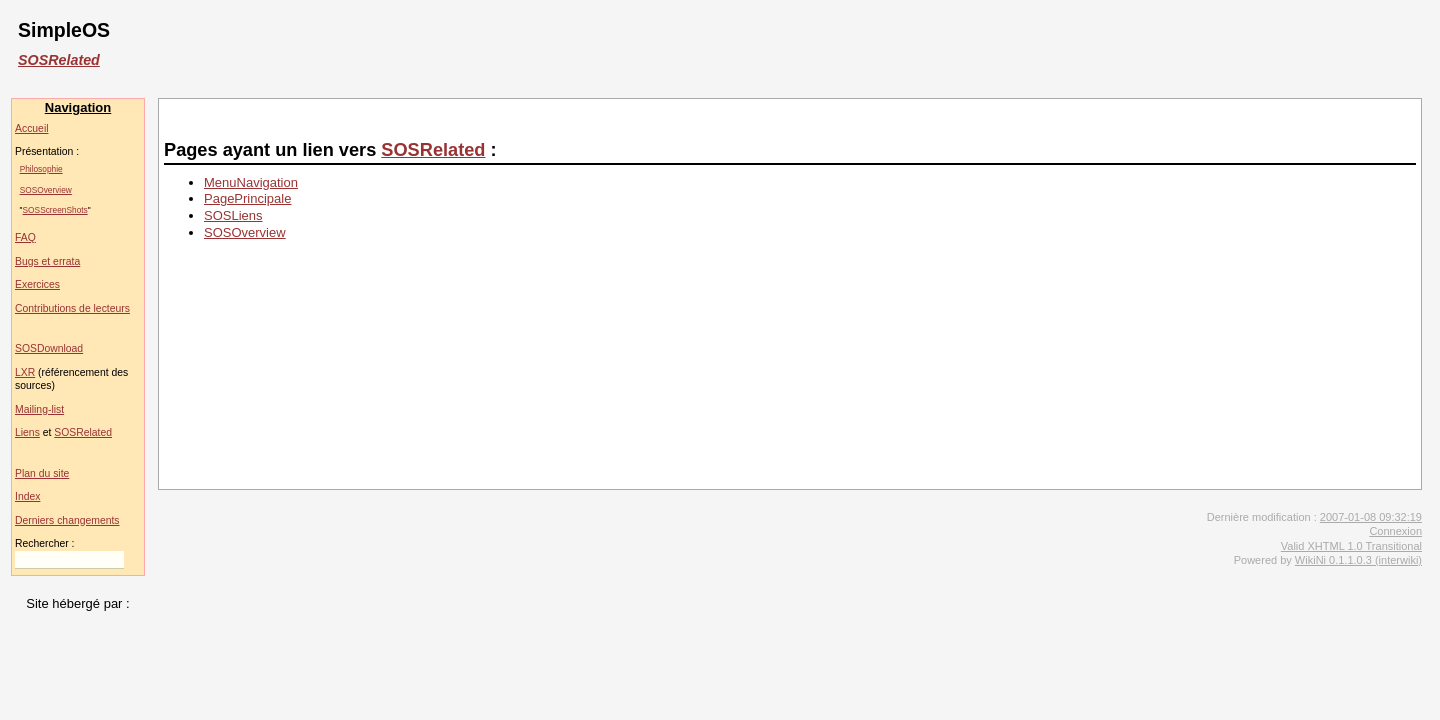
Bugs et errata (47, 261)
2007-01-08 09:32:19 (1371, 517)
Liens (27, 432)
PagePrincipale (247, 198)
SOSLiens (233, 215)
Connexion (1395, 531)
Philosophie (41, 169)
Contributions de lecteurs (72, 308)
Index (27, 496)
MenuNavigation (251, 182)
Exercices (37, 284)
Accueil (32, 128)
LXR (25, 372)
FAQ (25, 237)
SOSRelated (59, 60)
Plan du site (42, 473)
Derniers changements (67, 520)
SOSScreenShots (55, 210)
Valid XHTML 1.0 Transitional (1351, 546)
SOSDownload (49, 348)
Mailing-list (39, 409)
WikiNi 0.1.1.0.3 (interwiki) (1358, 560)
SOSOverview (46, 190)
